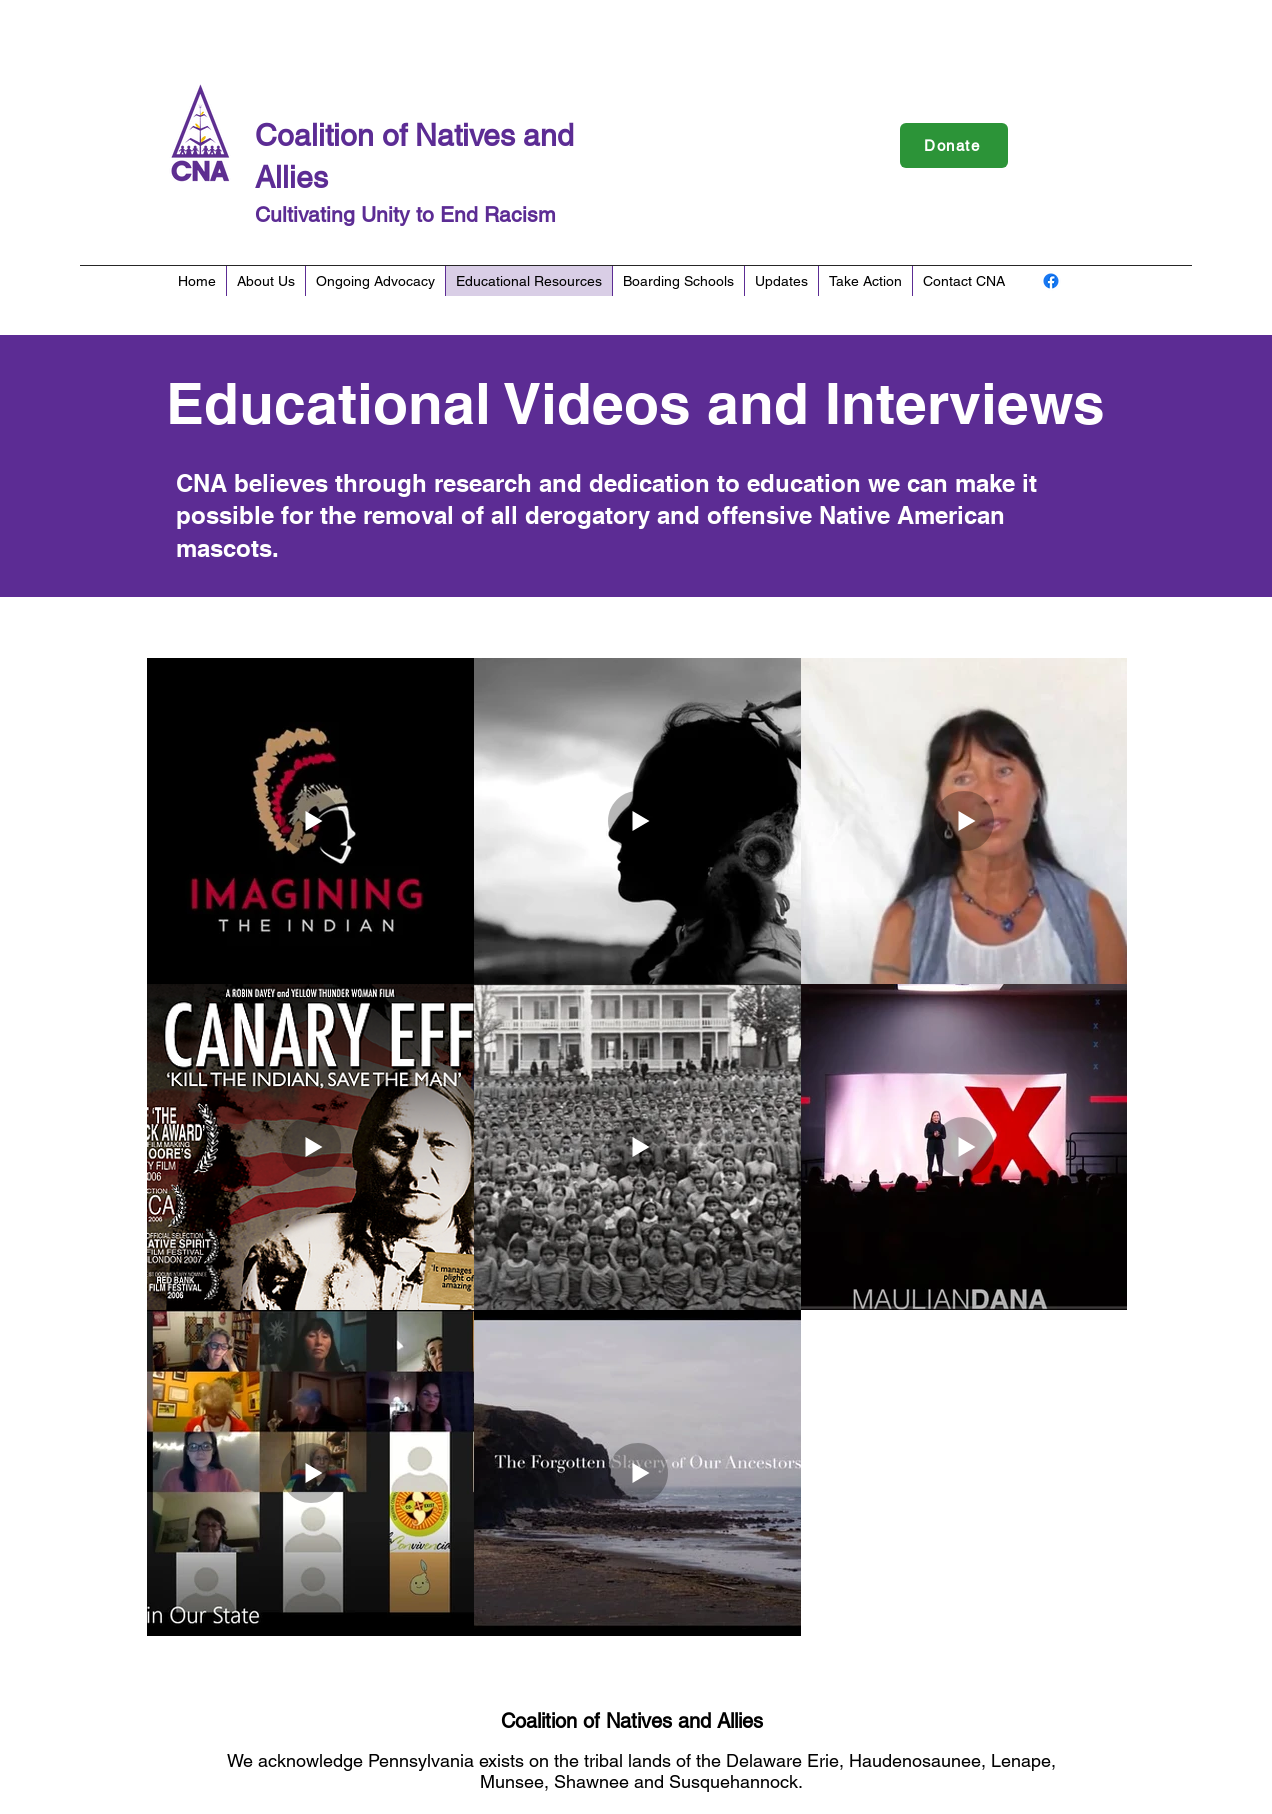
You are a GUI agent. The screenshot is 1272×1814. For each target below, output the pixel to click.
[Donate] (954, 145)
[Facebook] (1051, 281)
